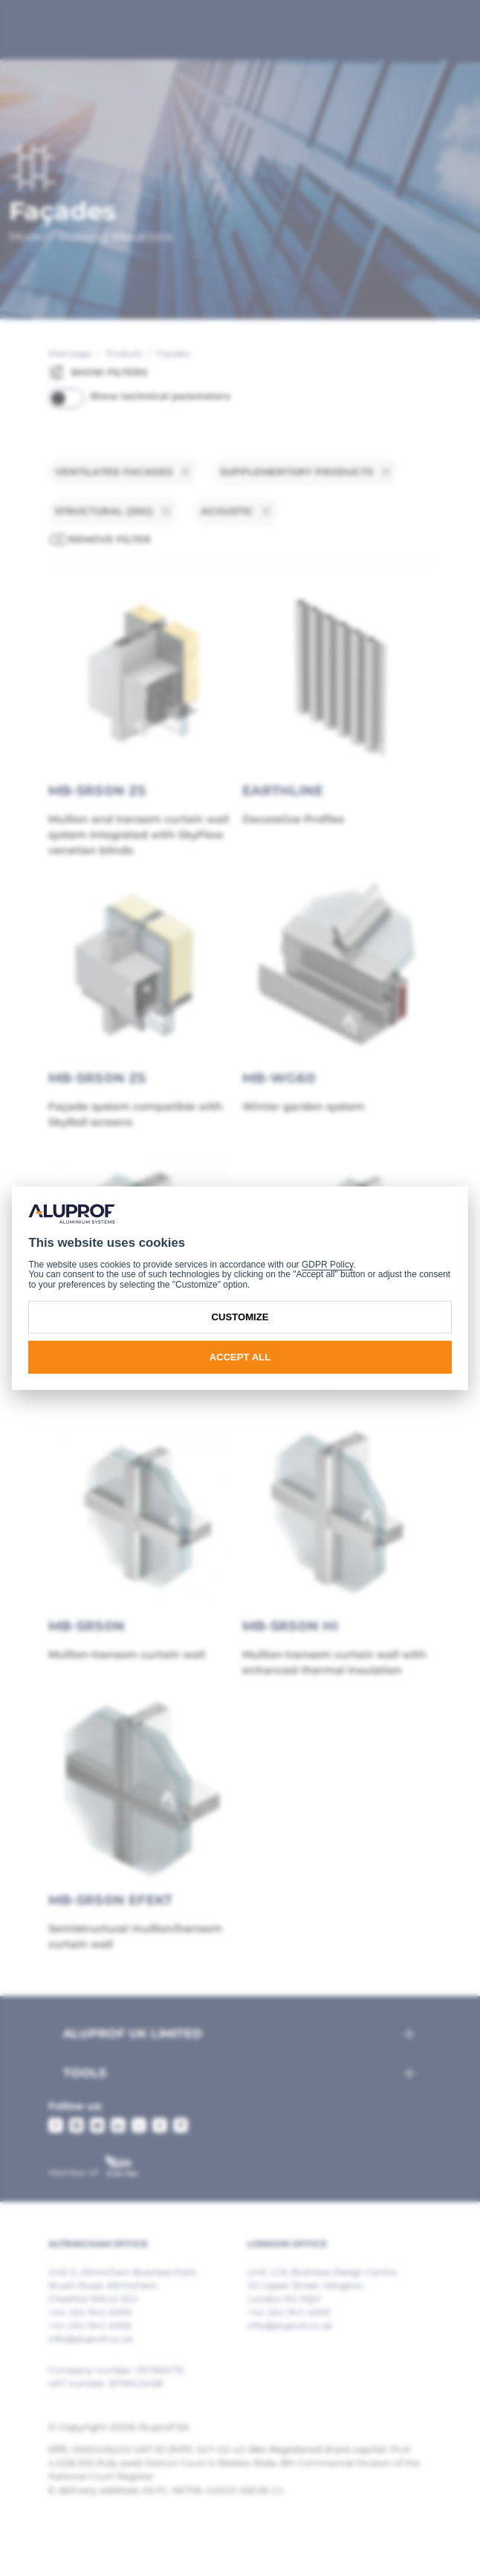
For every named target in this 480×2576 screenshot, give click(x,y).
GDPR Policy (327, 1264)
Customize (240, 1317)
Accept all (240, 1357)
